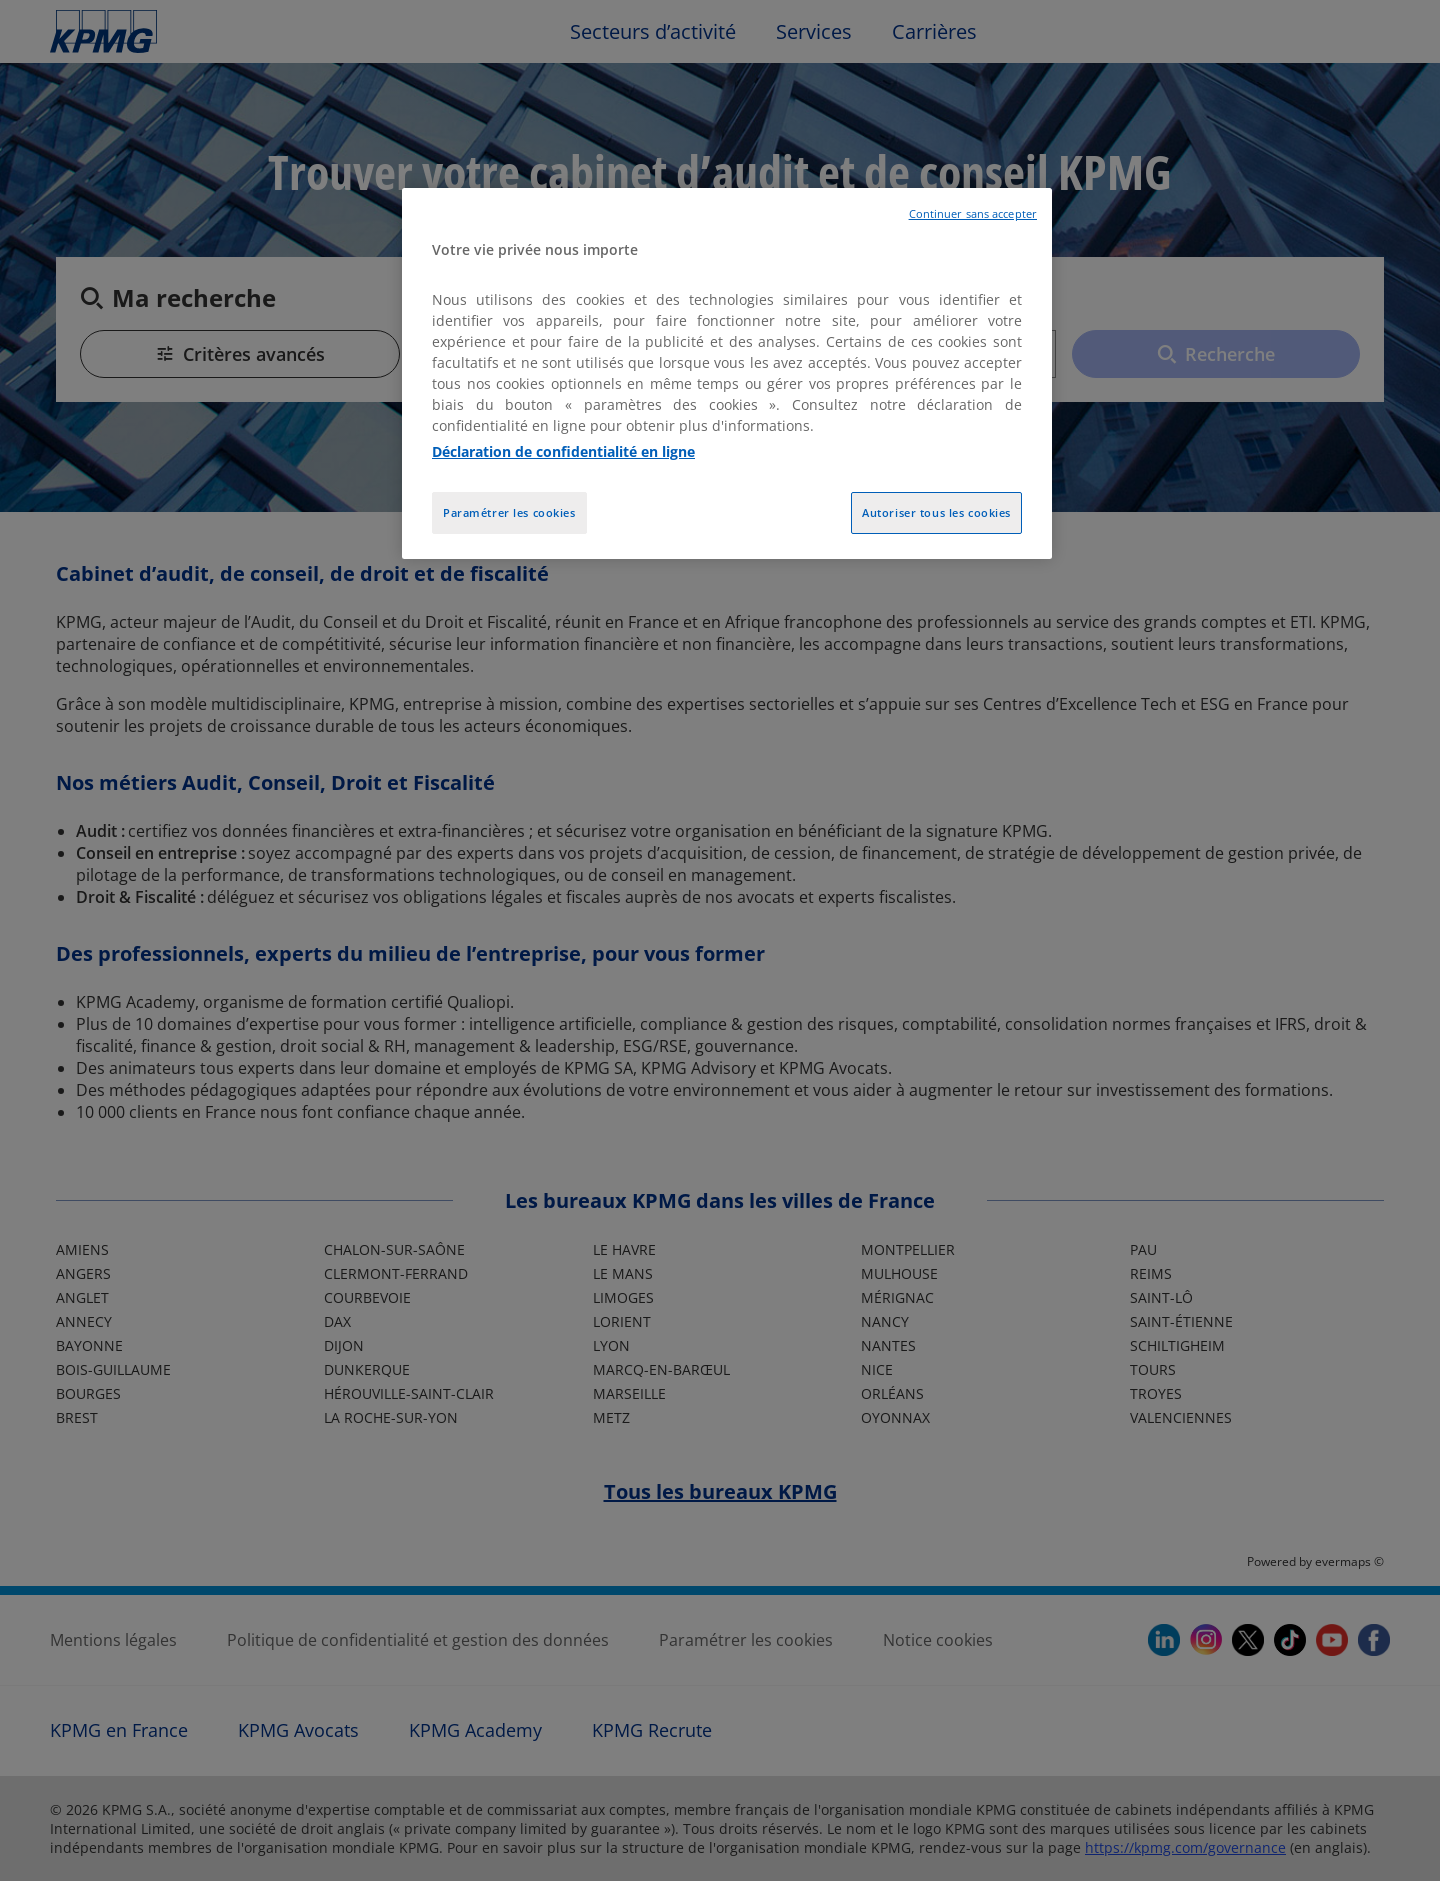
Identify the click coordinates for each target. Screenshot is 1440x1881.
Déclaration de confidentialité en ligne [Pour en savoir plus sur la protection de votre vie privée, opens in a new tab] (563, 451)
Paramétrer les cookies (509, 512)
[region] (727, 373)
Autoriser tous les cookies (936, 512)
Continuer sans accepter (973, 214)
